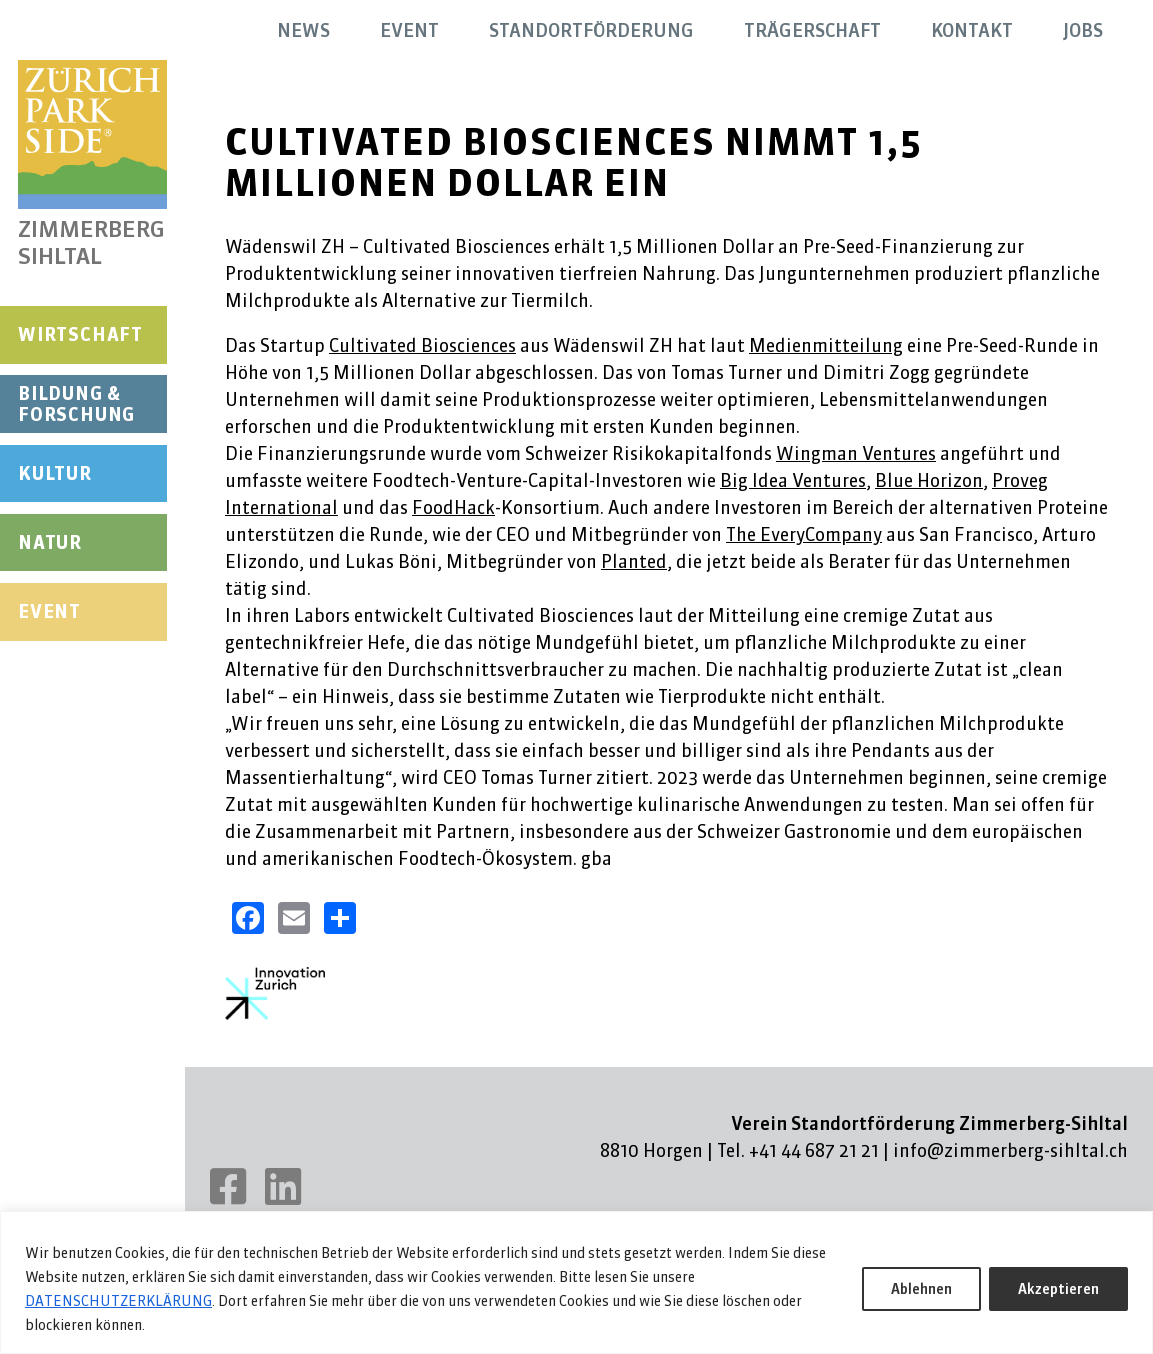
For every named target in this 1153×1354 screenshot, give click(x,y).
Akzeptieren (1058, 1289)
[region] (576, 1282)
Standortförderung (591, 30)
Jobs (1083, 30)
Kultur (55, 473)
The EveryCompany (804, 534)
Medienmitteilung (826, 345)
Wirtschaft (80, 334)
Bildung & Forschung (76, 404)
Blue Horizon (929, 480)
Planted (634, 561)
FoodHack (453, 507)
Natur (50, 542)
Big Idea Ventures (793, 480)
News (303, 30)
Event (49, 611)
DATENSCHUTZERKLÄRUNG (118, 1301)
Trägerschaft (812, 30)
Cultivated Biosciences (422, 345)
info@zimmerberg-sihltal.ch (1010, 1150)
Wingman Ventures (856, 453)
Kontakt (972, 30)
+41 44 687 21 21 (814, 1150)
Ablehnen (921, 1289)
